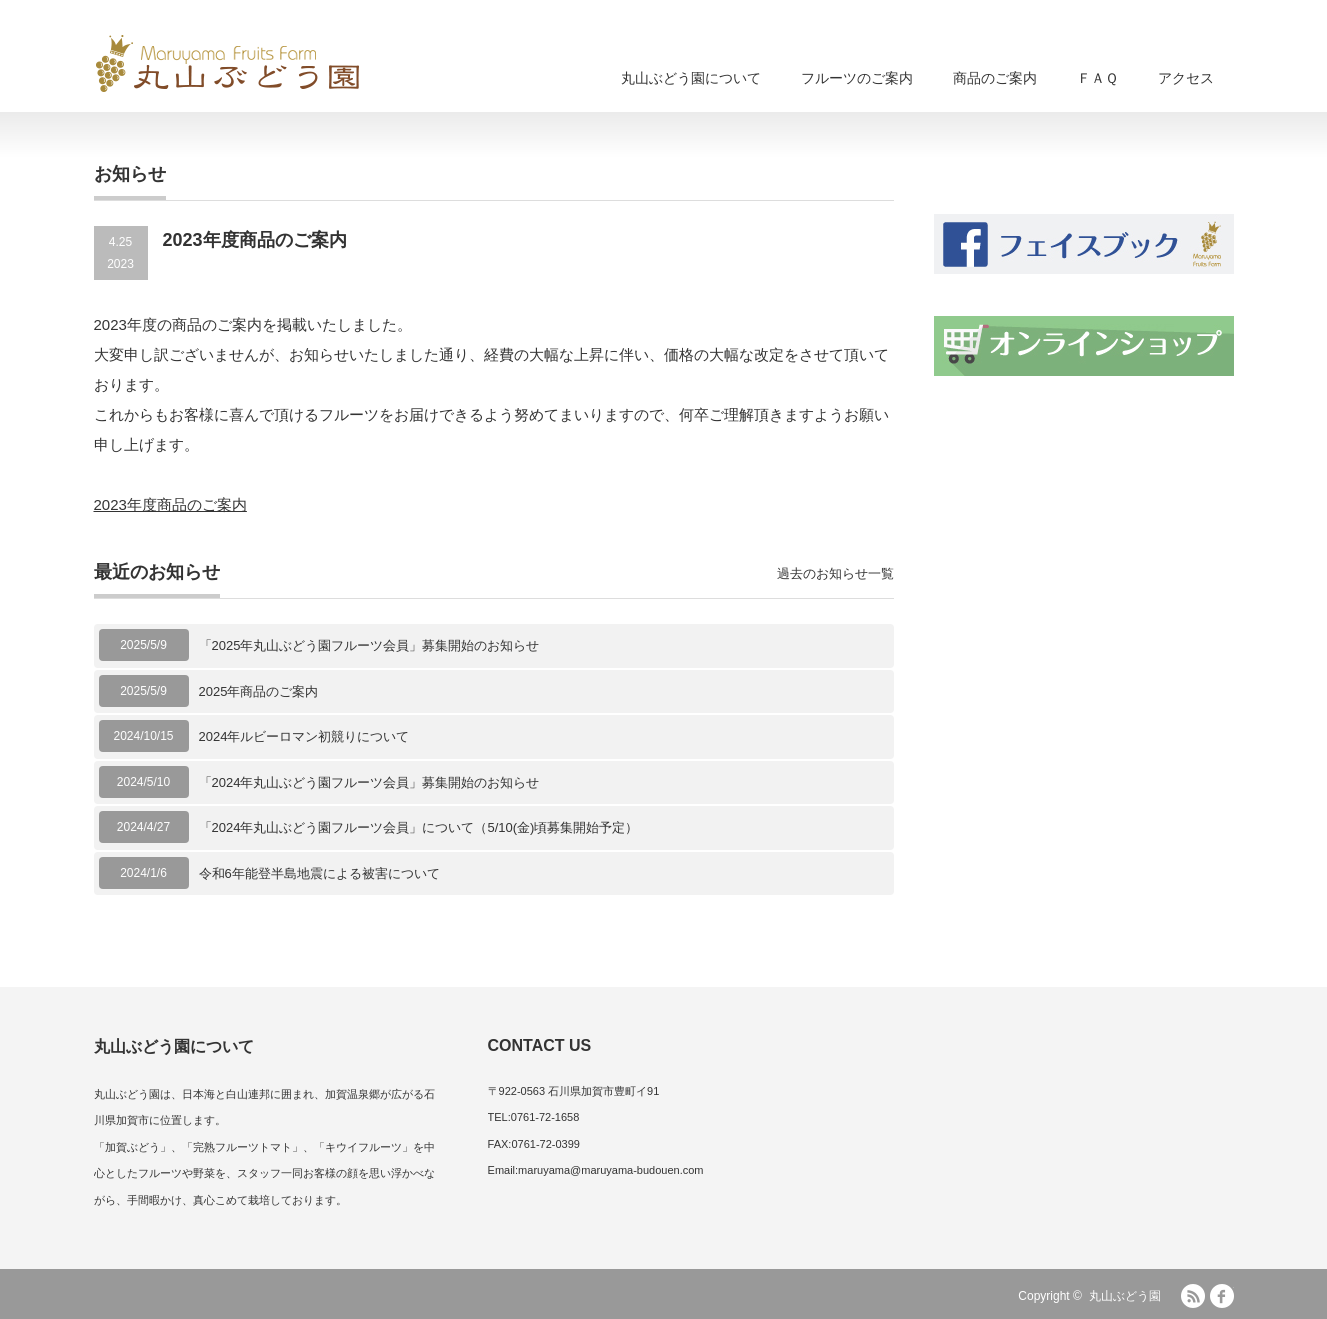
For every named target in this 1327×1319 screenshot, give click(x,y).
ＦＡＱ (1097, 78)
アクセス (1186, 78)
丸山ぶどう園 (1125, 1296)
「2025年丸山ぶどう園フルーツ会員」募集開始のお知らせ (369, 645)
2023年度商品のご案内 (170, 504)
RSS (1193, 1296)
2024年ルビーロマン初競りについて (304, 736)
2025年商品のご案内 (259, 691)
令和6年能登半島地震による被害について (319, 873)
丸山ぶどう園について (691, 78)
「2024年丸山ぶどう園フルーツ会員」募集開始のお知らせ (369, 782)
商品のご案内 (995, 78)
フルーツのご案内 (857, 78)
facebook (1222, 1296)
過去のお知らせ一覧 (835, 573)
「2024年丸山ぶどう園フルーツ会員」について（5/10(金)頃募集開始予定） (419, 827)
